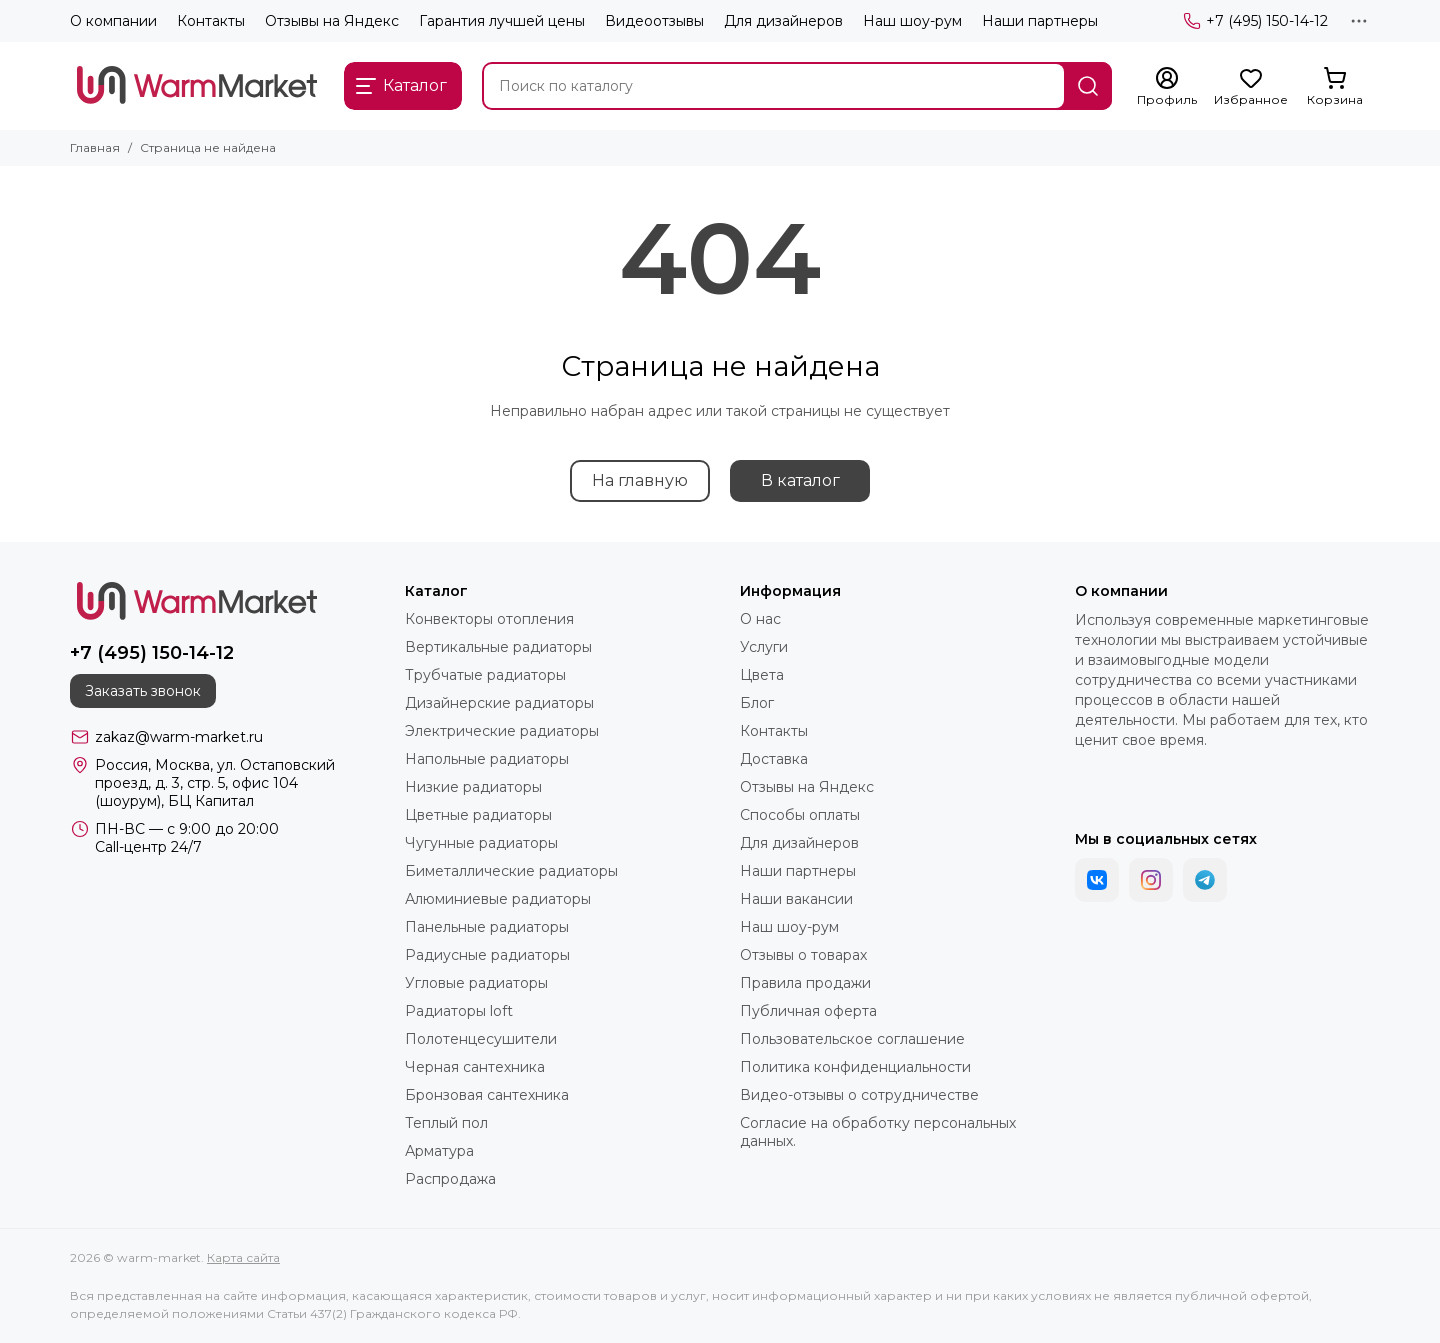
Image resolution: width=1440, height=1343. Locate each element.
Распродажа (450, 1179)
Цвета (762, 675)
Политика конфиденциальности (855, 1067)
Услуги (764, 647)
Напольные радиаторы (487, 759)
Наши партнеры (1040, 21)
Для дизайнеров (783, 21)
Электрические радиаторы (502, 731)
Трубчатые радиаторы (485, 675)
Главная (95, 147)
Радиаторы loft (459, 1011)
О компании (113, 21)
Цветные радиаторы (478, 815)
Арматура (439, 1151)
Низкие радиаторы (473, 787)
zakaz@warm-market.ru (179, 737)
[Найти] (1088, 86)
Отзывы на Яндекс (332, 21)
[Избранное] (1251, 87)
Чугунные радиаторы (481, 843)
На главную (640, 480)
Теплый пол (446, 1123)
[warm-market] (197, 86)
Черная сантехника (475, 1067)
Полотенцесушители (481, 1039)
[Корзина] (1335, 87)
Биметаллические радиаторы (511, 871)
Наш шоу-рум (912, 21)
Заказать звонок (143, 691)
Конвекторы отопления (489, 619)
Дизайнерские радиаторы (499, 703)
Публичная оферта (808, 1011)
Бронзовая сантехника (487, 1095)
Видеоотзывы (654, 21)
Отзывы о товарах (803, 955)
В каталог (800, 480)
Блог (757, 703)
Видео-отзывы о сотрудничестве (859, 1095)
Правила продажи (805, 983)
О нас (760, 619)
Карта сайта (243, 1257)
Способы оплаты (800, 815)
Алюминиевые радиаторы (498, 899)
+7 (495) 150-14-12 (1255, 21)
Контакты (211, 21)
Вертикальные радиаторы (498, 647)
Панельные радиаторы (487, 927)
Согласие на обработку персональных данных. (878, 1132)
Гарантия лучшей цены (502, 21)
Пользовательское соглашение (852, 1039)
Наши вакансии (796, 899)
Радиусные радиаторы (487, 955)
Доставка (774, 759)
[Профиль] (1167, 87)
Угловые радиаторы (476, 983)
